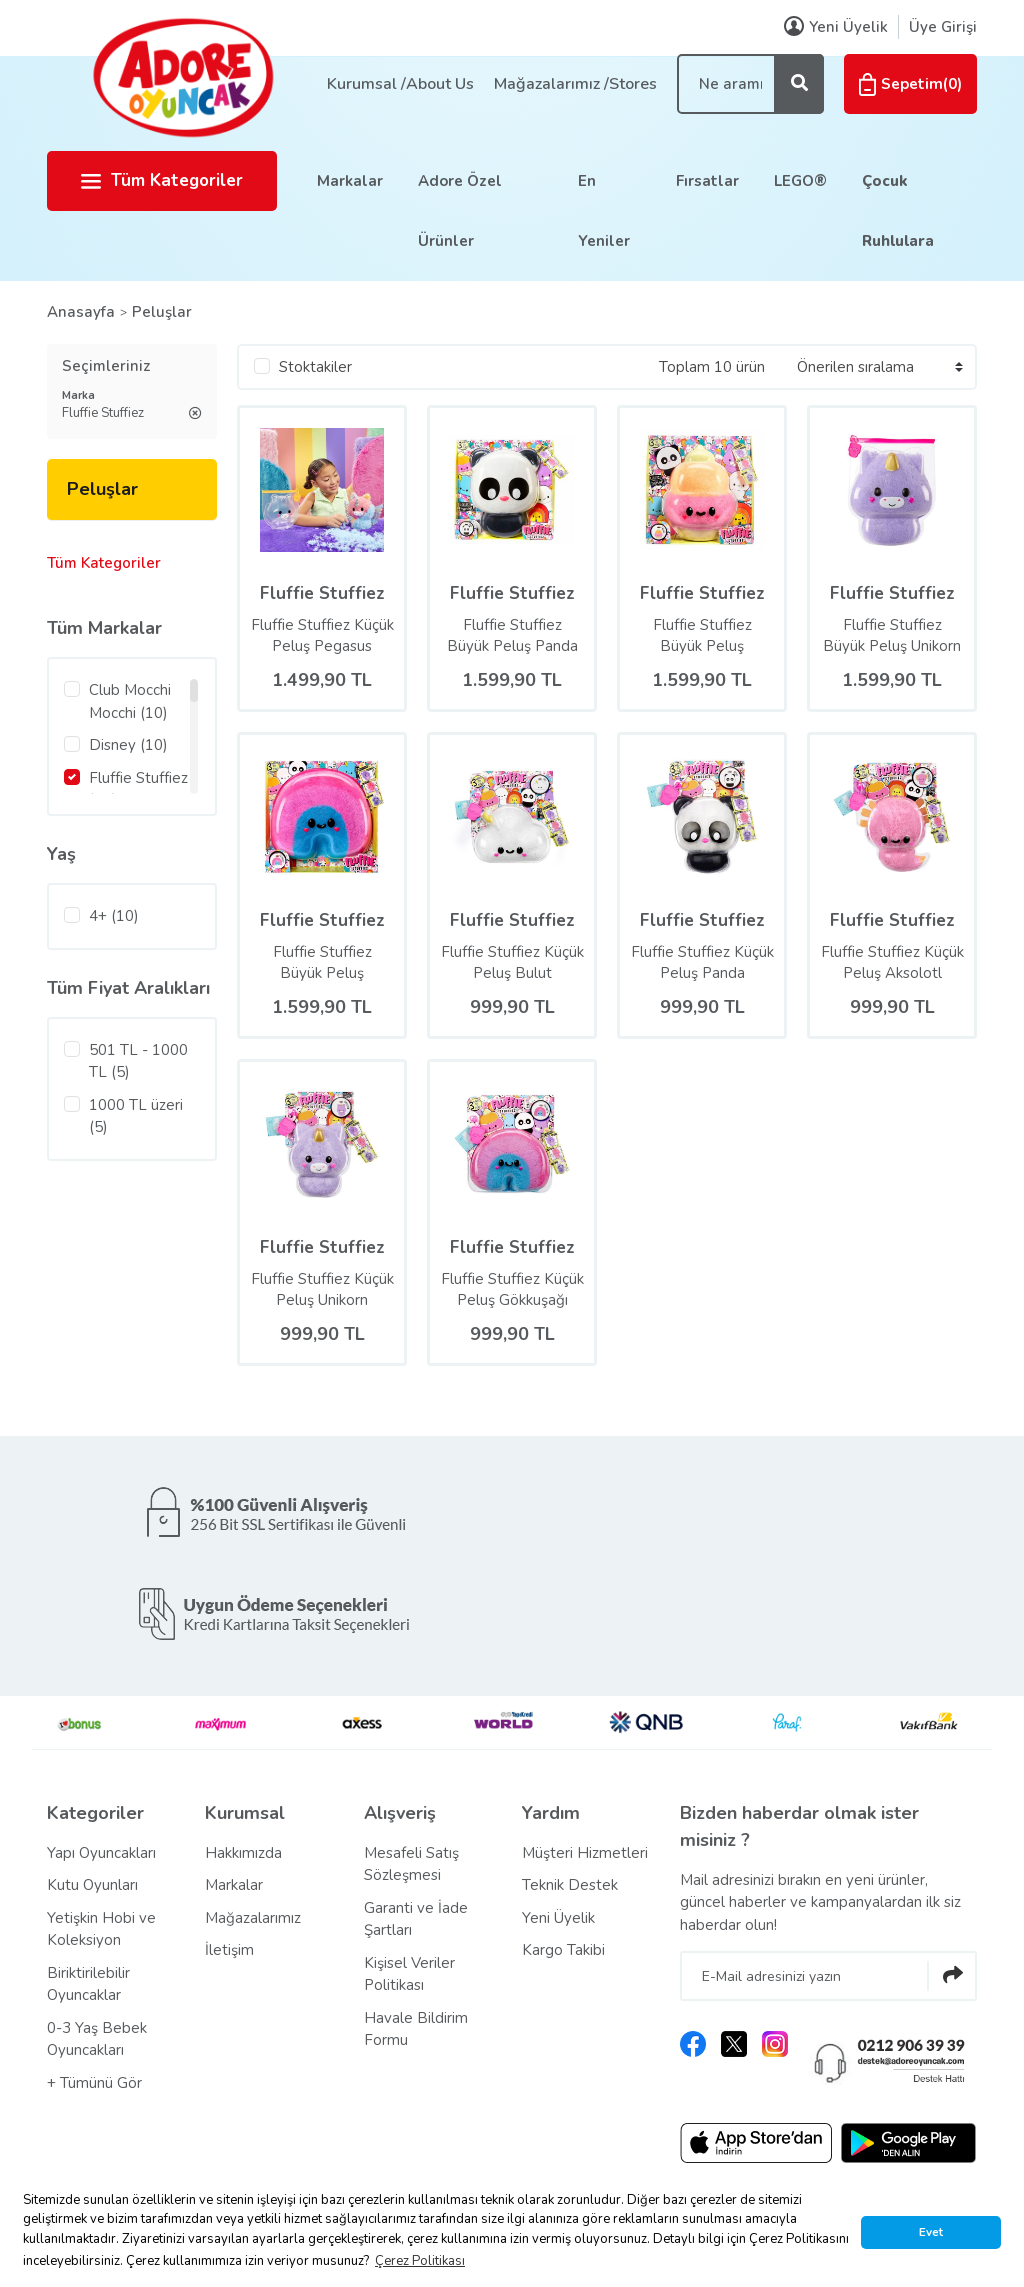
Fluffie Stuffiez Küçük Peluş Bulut (512, 962)
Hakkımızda (243, 1853)
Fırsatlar (707, 181)
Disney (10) (128, 745)
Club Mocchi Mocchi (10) (130, 701)
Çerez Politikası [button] (420, 2261)
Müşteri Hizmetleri (585, 1853)
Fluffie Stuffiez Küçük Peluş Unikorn (322, 1289)
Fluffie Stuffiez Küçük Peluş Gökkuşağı (512, 1289)
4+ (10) (114, 916)
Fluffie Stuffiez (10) (138, 789)
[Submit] (952, 1976)
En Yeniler (604, 211)
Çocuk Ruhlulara (898, 211)
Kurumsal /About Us (400, 84)
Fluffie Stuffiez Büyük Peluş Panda (512, 635)
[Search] (750, 84)
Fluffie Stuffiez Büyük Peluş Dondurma (702, 636)
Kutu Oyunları (92, 1885)
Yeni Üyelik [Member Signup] (836, 27)
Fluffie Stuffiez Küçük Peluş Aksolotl (892, 962)
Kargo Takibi (563, 1950)
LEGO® (800, 181)
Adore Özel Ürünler (460, 211)
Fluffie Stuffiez (322, 593)
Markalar (350, 181)
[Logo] (182, 77)
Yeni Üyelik (558, 1918)
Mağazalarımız (253, 1918)
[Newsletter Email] (828, 1976)
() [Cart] (910, 84)
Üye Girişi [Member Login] (943, 27)
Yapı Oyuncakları (101, 1853)
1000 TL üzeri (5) (136, 1116)
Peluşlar (162, 312)
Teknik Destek (570, 1885)
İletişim (229, 1950)
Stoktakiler (315, 367)
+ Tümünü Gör (94, 2083)
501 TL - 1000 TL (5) (138, 1061)
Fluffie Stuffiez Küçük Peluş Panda (702, 962)
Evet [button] (931, 2232)
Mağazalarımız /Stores (575, 84)
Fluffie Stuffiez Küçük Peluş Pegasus (322, 635)
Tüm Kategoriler (162, 180)
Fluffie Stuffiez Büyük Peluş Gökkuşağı (322, 963)
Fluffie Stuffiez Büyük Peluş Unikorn (892, 635)
